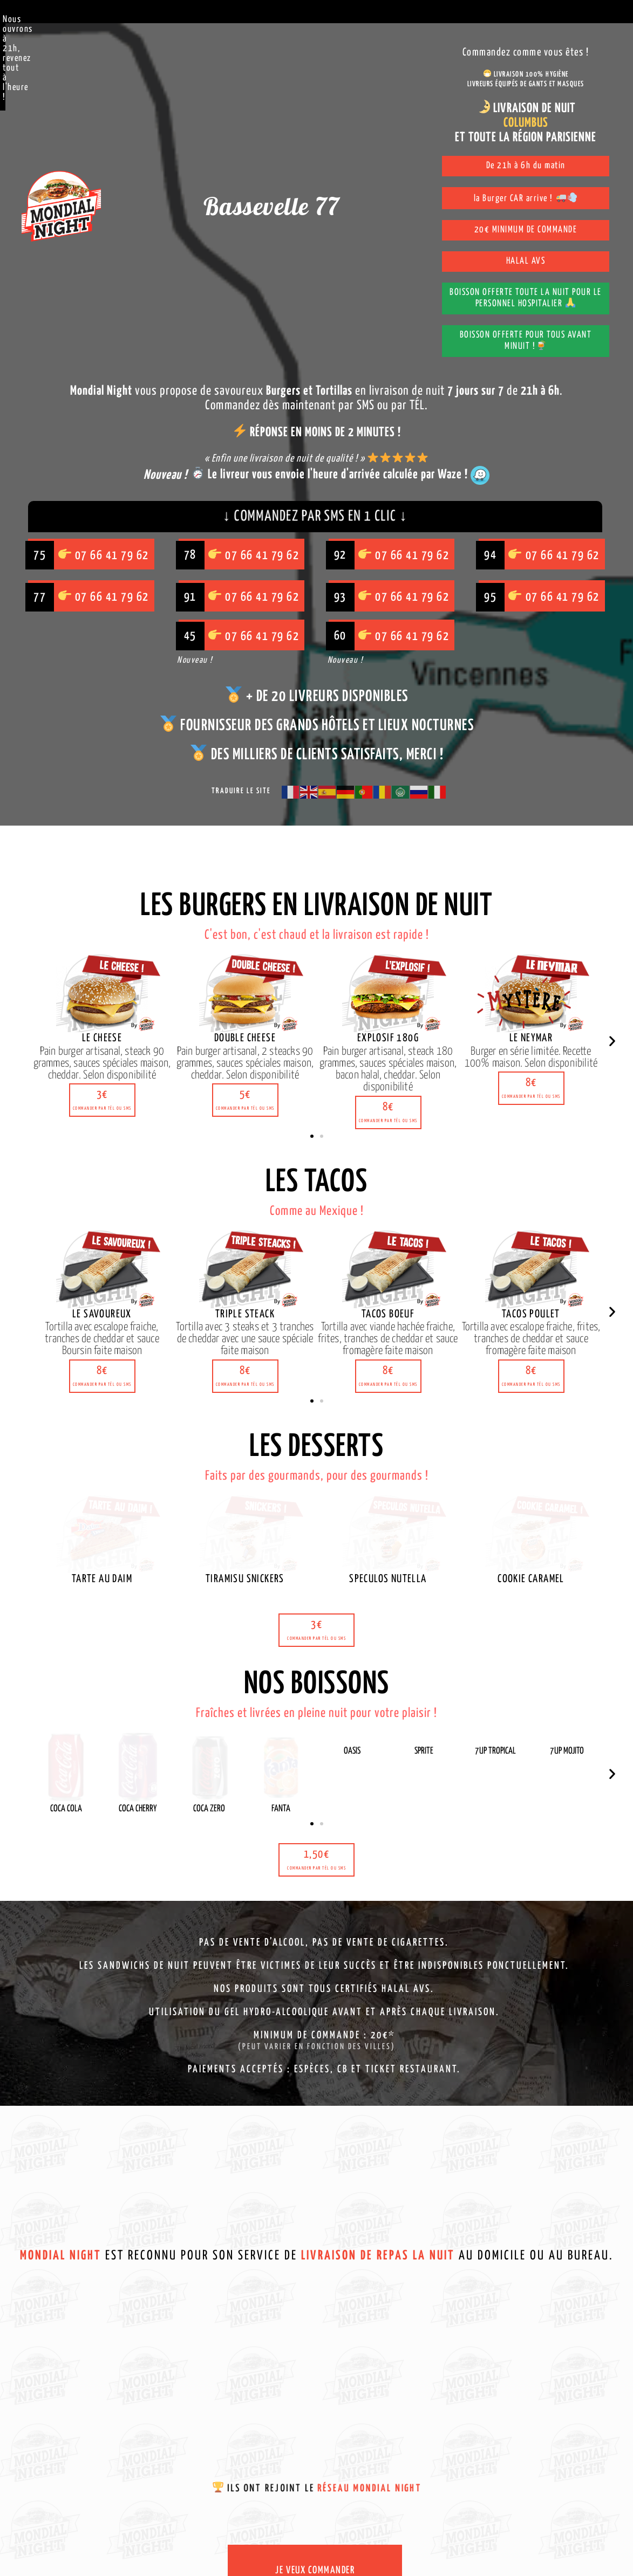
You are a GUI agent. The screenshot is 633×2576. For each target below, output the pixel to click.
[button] (102, 1038)
